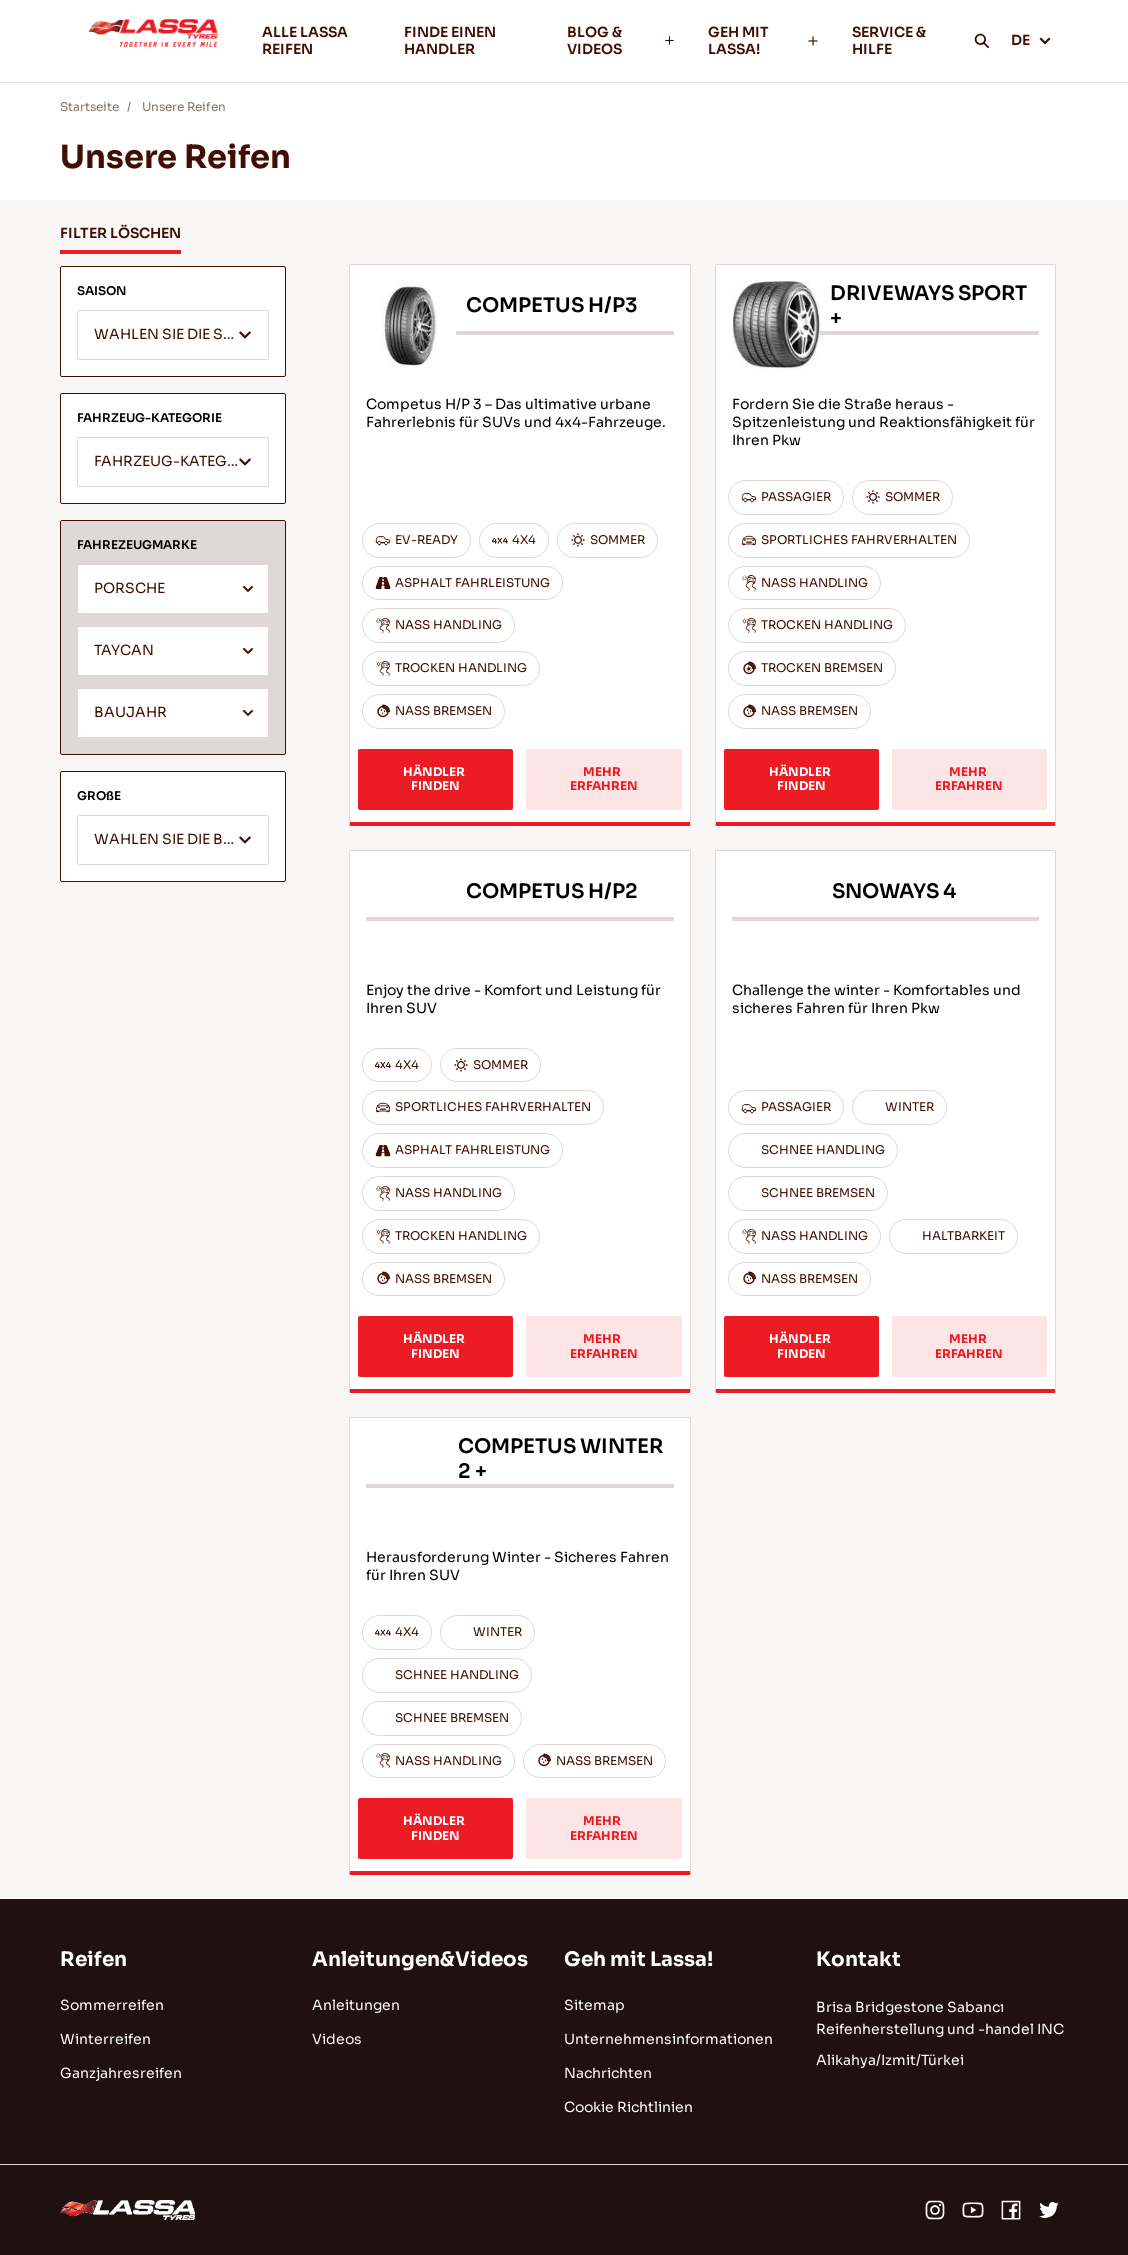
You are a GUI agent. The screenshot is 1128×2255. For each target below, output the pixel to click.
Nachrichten (608, 2073)
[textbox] (173, 336)
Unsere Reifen (184, 106)
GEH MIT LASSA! (764, 40)
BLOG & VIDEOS (621, 40)
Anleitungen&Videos (420, 1959)
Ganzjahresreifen (121, 2073)
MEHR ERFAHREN (604, 778)
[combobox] (173, 335)
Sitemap (594, 2005)
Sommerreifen (112, 2005)
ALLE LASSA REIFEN (305, 40)
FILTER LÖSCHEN (120, 233)
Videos (337, 2039)
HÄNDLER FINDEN (435, 778)
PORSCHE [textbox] (129, 588)
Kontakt (858, 1959)
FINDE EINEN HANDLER (450, 40)
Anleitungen (356, 2005)
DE (1031, 40)
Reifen (93, 1959)
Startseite (89, 106)
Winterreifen (105, 2039)
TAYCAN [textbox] (124, 650)
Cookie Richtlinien (628, 2107)
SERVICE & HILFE (889, 40)
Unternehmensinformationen (668, 2039)
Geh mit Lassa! (638, 1959)
